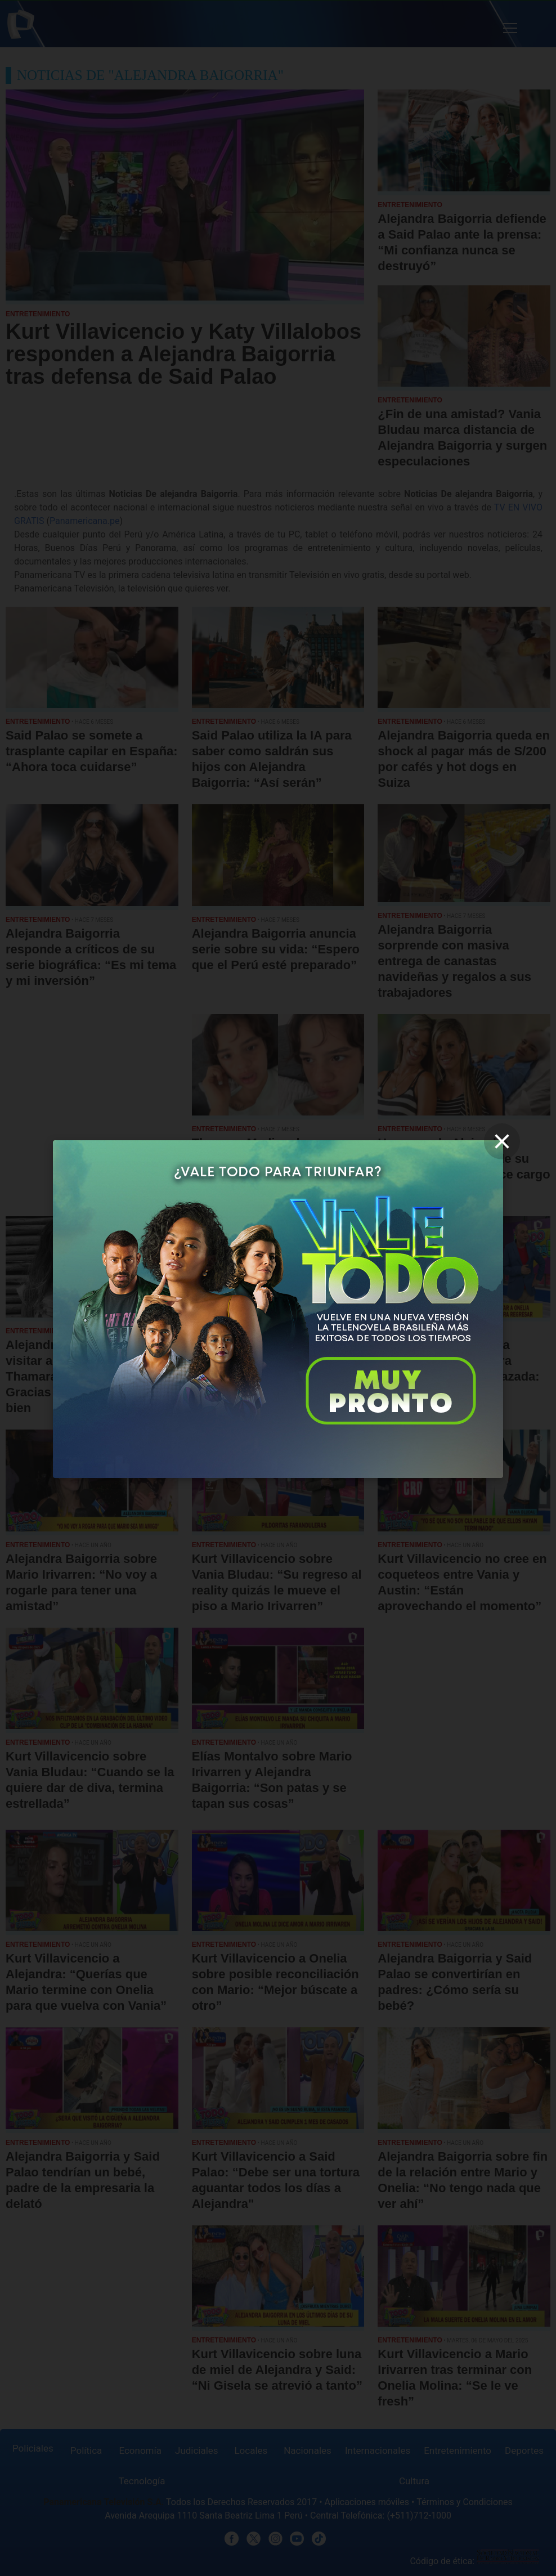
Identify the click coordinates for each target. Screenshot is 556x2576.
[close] (502, 1141)
